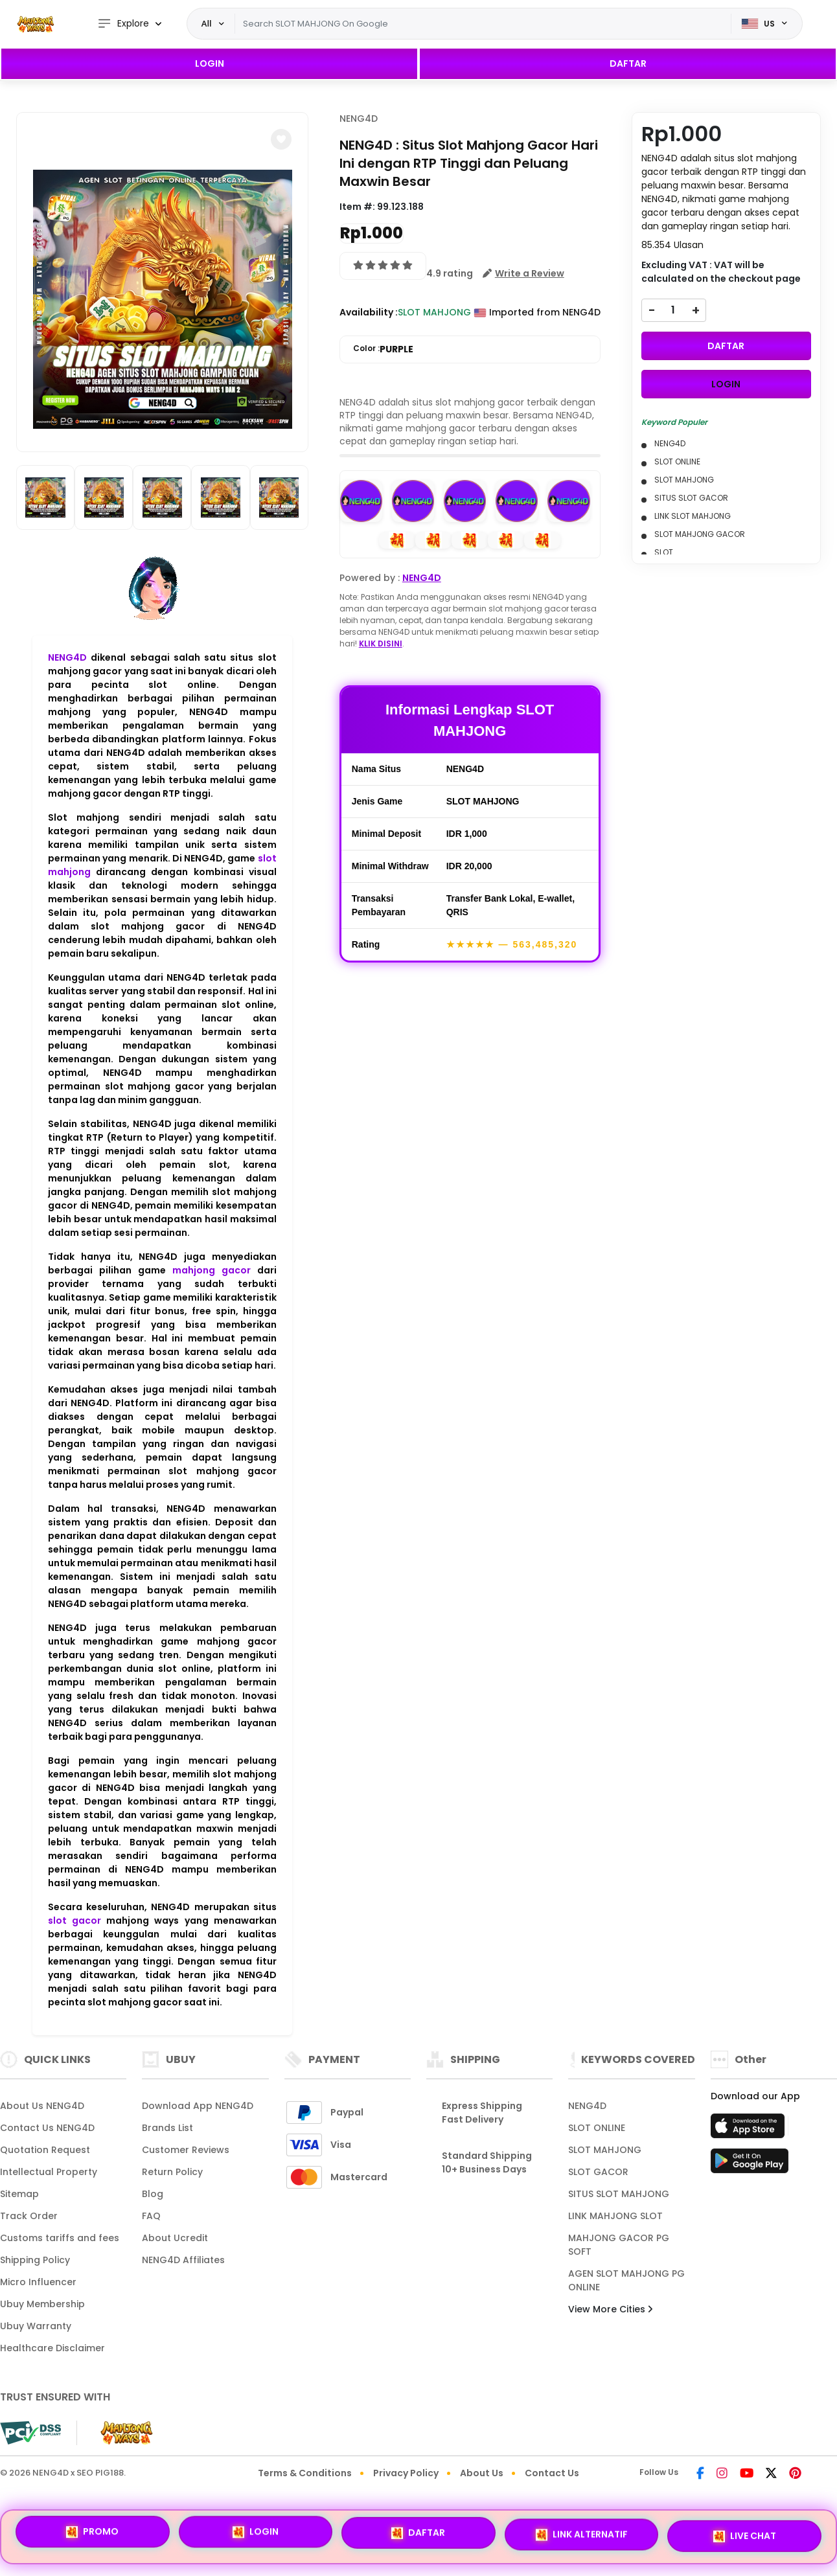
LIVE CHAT (744, 2536)
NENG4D (67, 657)
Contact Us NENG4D (47, 2127)
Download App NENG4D (197, 2105)
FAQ (151, 2215)
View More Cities (610, 2309)
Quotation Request (45, 2149)
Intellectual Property (48, 2171)
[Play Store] (749, 2165)
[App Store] (749, 2130)
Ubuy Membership (42, 2303)
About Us (481, 2473)
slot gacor (74, 1920)
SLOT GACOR (598, 2171)
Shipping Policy (35, 2259)
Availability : (368, 312)
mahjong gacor (211, 1270)
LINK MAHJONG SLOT (615, 2215)
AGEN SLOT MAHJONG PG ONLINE (626, 2280)
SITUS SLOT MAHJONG (618, 2193)
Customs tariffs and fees (59, 2237)
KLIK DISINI (380, 643)
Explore (123, 23)
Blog (152, 2193)
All (206, 23)
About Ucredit (175, 2237)
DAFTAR (628, 63)
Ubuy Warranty (35, 2326)
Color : (383, 349)
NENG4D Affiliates (183, 2259)
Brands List (167, 2127)
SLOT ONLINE (596, 2127)
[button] (281, 139)
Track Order (29, 2215)
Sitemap (19, 2193)
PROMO (92, 2531)
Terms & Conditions (305, 2473)
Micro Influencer (38, 2281)
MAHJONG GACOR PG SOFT (618, 2244)
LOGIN (209, 63)
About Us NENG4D (42, 2105)
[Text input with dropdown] (483, 24)
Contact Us (552, 2473)
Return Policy (172, 2171)
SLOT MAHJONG (604, 2149)
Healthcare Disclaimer (52, 2348)
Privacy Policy (406, 2473)
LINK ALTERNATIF (582, 2535)
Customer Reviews (185, 2149)
